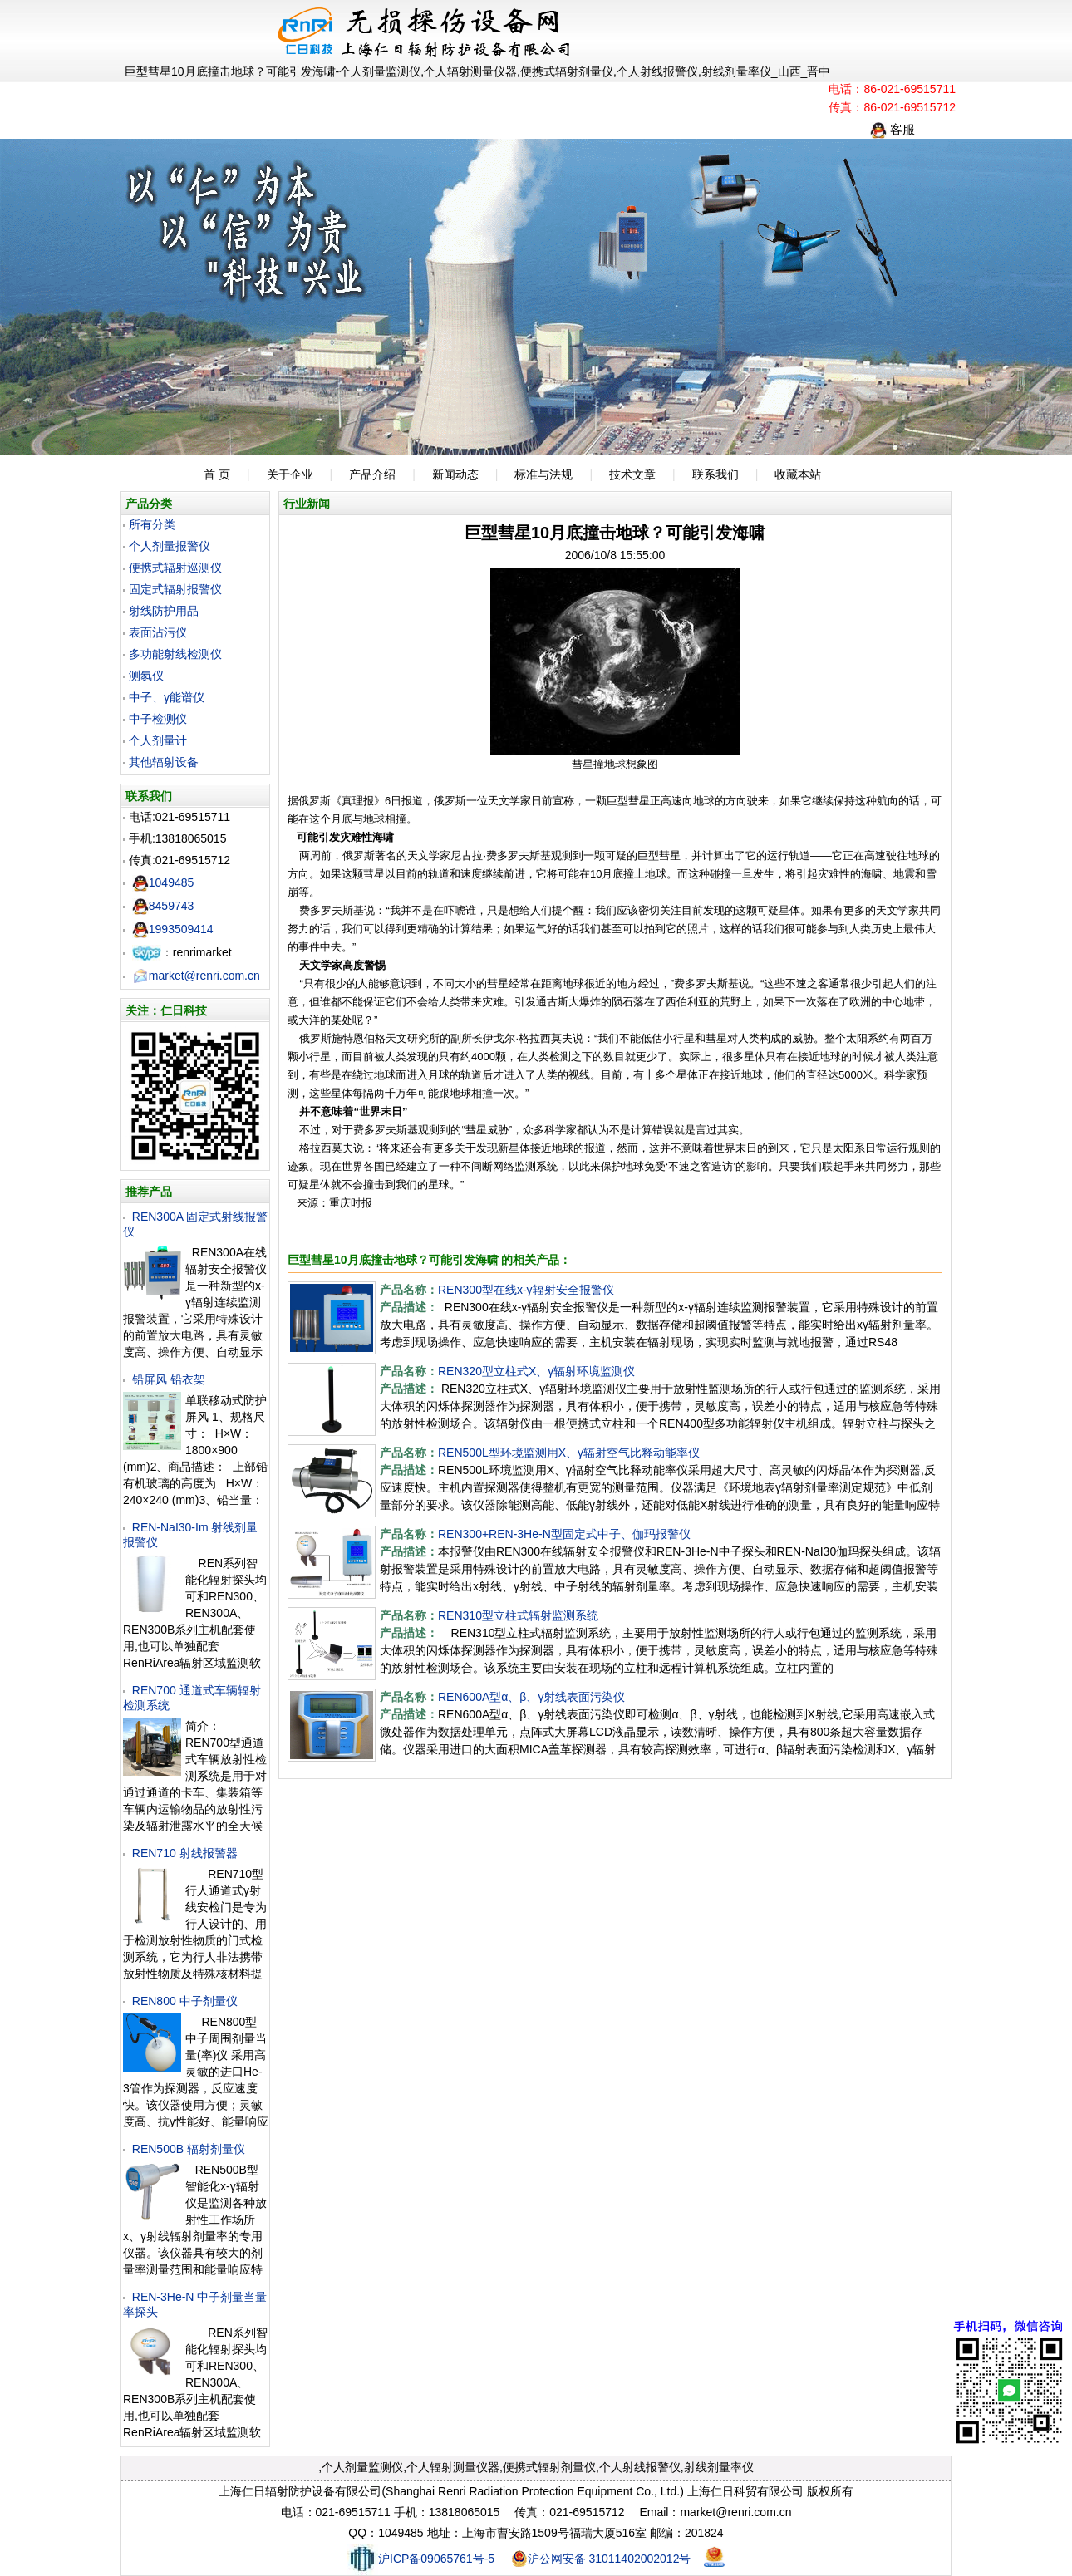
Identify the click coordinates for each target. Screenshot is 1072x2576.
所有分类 (152, 524)
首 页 (217, 474)
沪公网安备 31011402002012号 (601, 2558)
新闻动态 (455, 474)
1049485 (163, 882)
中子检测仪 (158, 718)
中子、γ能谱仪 (166, 697)
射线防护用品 (164, 610)
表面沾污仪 (158, 632)
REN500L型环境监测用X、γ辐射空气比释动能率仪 (569, 1452)
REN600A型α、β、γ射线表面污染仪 (531, 1696)
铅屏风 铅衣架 (168, 1379)
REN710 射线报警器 (185, 1853)
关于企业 (290, 474)
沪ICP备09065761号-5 (420, 2558)
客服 (892, 129)
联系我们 (715, 474)
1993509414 (173, 929)
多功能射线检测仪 (175, 654)
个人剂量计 (158, 740)
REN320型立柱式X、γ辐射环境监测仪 (536, 1371)
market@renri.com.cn (196, 975)
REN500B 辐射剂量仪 (188, 2149)
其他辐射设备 (164, 762)
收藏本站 (797, 474)
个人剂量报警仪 (169, 546)
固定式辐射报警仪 (175, 589)
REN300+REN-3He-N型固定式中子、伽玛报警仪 (564, 1534)
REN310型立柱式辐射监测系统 (518, 1615)
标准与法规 (543, 474)
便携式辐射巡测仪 (175, 567)
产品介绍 (372, 474)
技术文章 (632, 474)
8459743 (163, 905)
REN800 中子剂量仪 (185, 2001)
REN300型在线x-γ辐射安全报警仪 (526, 1289)
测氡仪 (146, 675)
